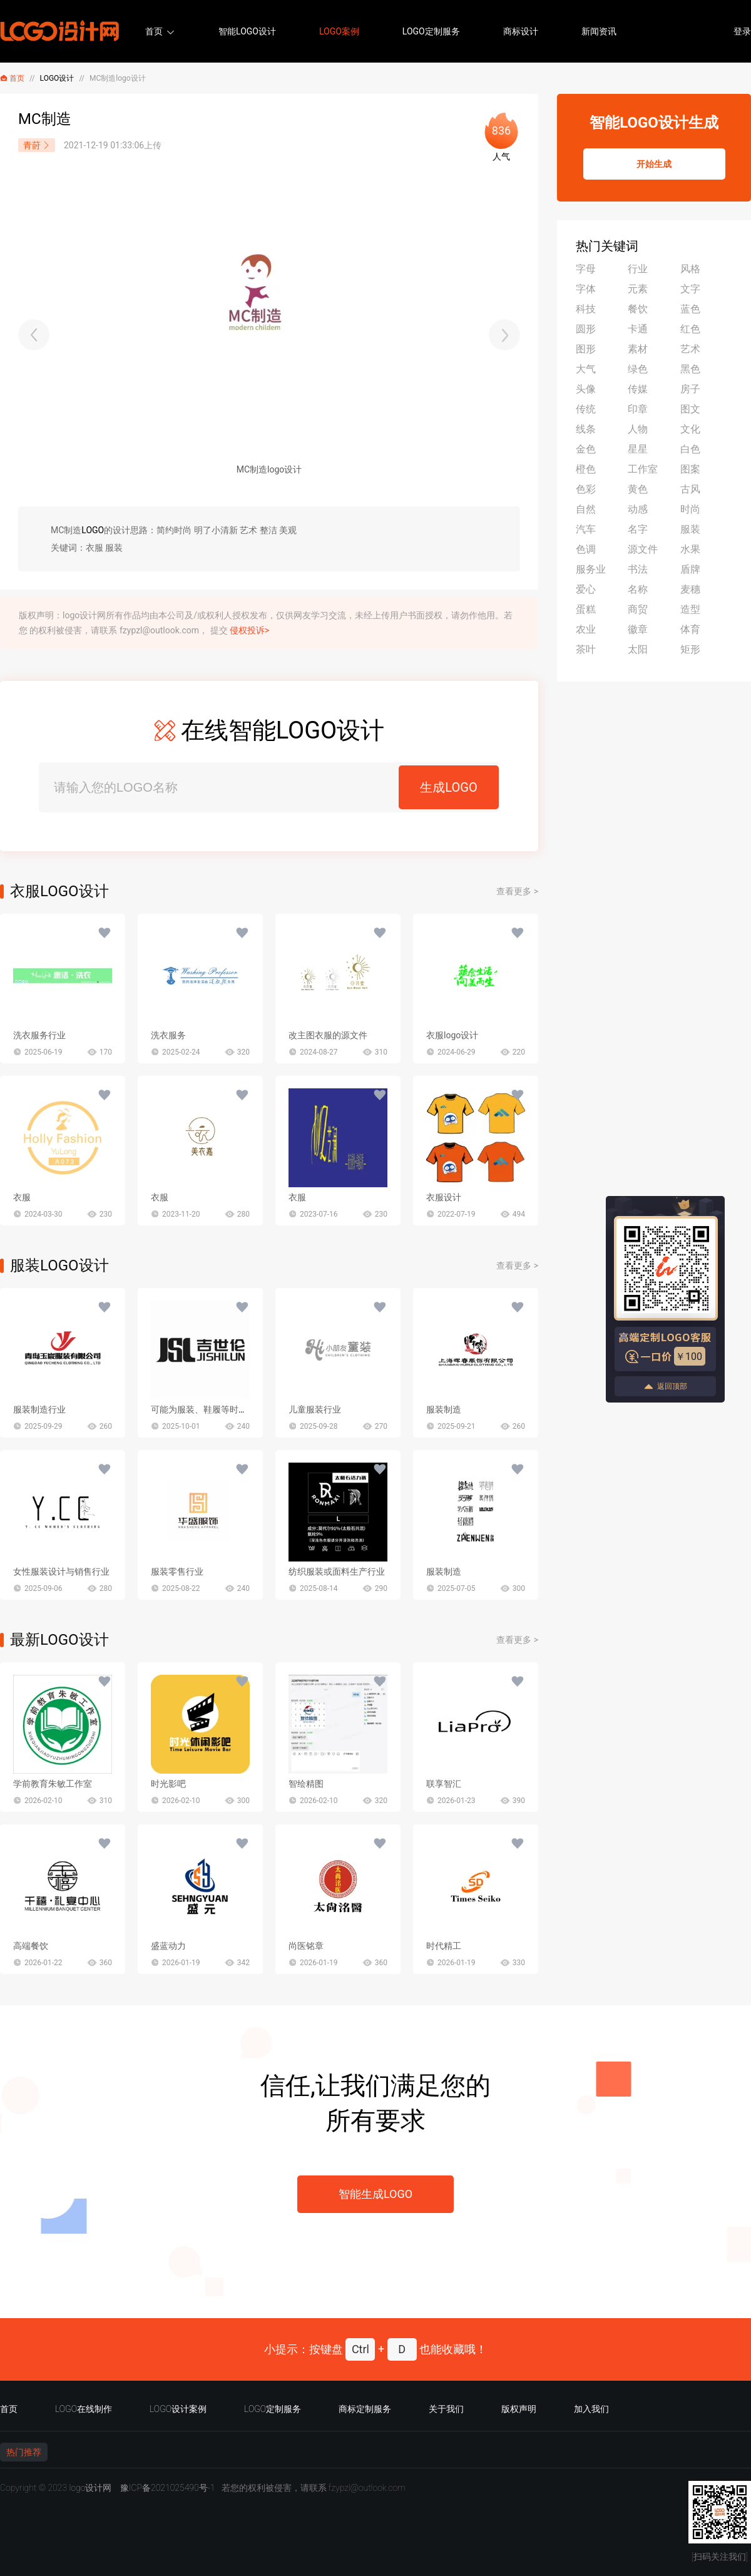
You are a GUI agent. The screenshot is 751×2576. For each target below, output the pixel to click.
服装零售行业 (177, 1572)
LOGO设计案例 (178, 2409)
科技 (586, 309)
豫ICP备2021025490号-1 (167, 2488)
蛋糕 (586, 609)
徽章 (638, 629)
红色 (690, 329)
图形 (586, 349)
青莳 (36, 145)
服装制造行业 (39, 1409)
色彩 (586, 489)
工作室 (643, 469)
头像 (586, 389)
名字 (638, 529)
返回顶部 (665, 1386)
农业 (586, 629)
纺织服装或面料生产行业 (337, 1572)
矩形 (690, 649)
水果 (690, 549)
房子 (690, 389)
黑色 (690, 369)
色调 (586, 549)
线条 (586, 429)
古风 (690, 489)
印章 (638, 409)
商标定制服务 (365, 2409)
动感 (638, 509)
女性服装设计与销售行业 (61, 1572)
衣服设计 (443, 1197)
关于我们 (446, 2409)
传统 (586, 409)
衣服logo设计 (452, 1035)
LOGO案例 (339, 31)
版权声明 (518, 2409)
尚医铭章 (306, 1946)
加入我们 (591, 2409)
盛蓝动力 (168, 1946)
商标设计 (520, 31)
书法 (638, 569)
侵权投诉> (249, 630)
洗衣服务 (168, 1035)
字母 (586, 269)
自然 (586, 509)
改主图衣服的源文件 (328, 1035)
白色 (690, 449)
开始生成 (654, 164)
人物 (638, 429)
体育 (690, 629)
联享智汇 (443, 1784)
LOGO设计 (57, 78)
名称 (638, 589)
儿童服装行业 (315, 1409)
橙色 (586, 469)
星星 (638, 449)
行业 (638, 269)
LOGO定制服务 (431, 31)
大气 (586, 369)
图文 (690, 409)
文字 (690, 289)
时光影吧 (168, 1784)
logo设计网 (90, 2488)
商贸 (638, 609)
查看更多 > (517, 891)
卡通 (638, 329)
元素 (638, 289)
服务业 (591, 569)
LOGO (92, 530)
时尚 (690, 509)
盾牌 (690, 569)
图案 (690, 469)
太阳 (638, 649)
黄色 (638, 489)
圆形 (586, 329)
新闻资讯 (598, 31)
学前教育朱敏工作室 (52, 1784)
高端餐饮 (30, 1946)
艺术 (690, 349)
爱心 (586, 589)
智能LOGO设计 (247, 31)
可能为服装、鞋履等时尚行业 (208, 1409)
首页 (154, 31)
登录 (742, 31)
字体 (586, 289)
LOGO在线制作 (83, 2409)
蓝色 (690, 309)
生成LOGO (448, 787)
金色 (586, 449)
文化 (690, 429)
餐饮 (638, 309)
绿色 (638, 369)
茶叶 (586, 649)
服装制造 (443, 1409)
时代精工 (443, 1946)
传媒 (638, 389)
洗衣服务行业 (39, 1035)
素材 (638, 349)
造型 (690, 609)
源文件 (643, 549)
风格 (690, 269)
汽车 (586, 529)
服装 (690, 529)
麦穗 (690, 589)
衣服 (22, 1197)
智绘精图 (306, 1784)
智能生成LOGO (375, 2193)
